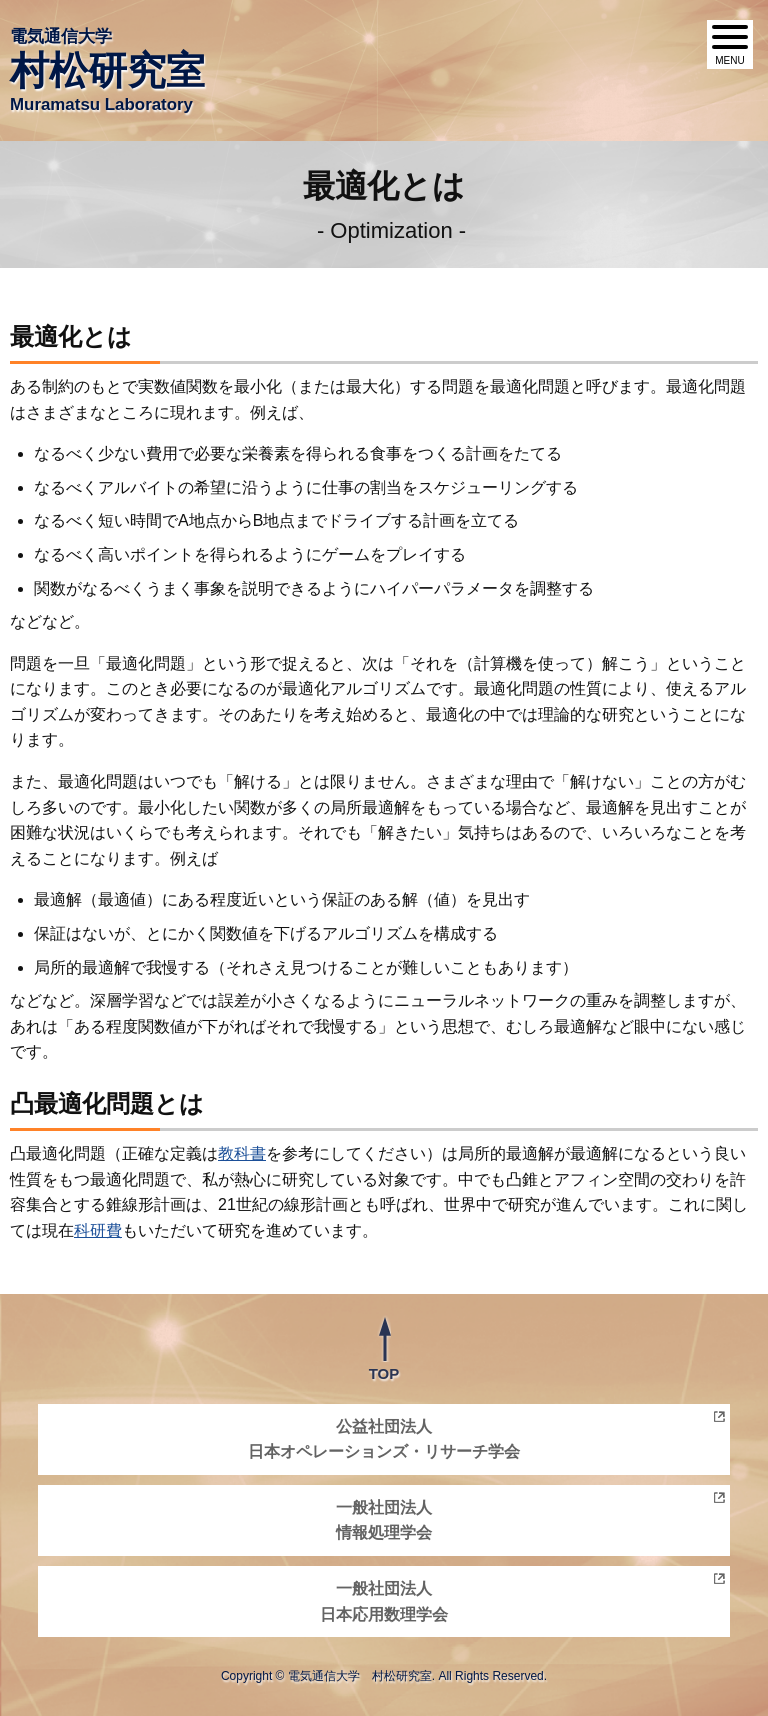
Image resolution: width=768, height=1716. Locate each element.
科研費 (98, 1230)
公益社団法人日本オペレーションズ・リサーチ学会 (384, 1439)
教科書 (242, 1153)
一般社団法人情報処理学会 (384, 1520)
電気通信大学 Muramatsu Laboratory (107, 70)
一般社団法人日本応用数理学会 (384, 1601)
